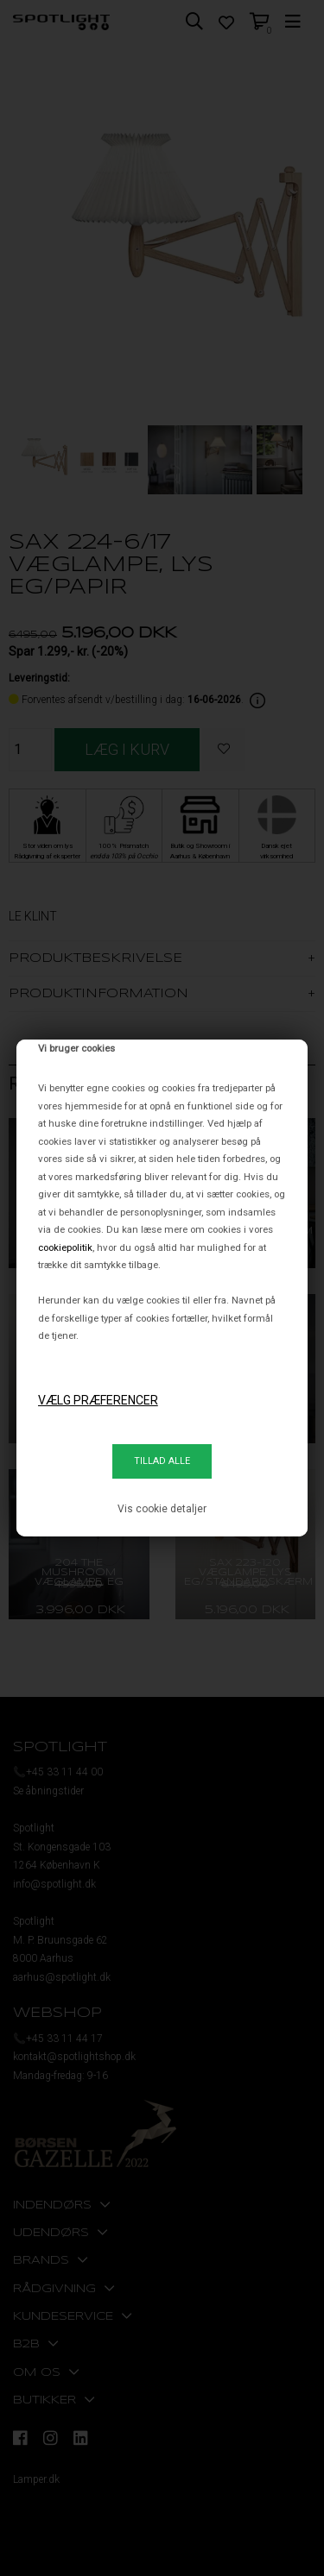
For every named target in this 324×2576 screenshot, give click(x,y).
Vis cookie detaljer (162, 1509)
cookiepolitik (65, 1247)
